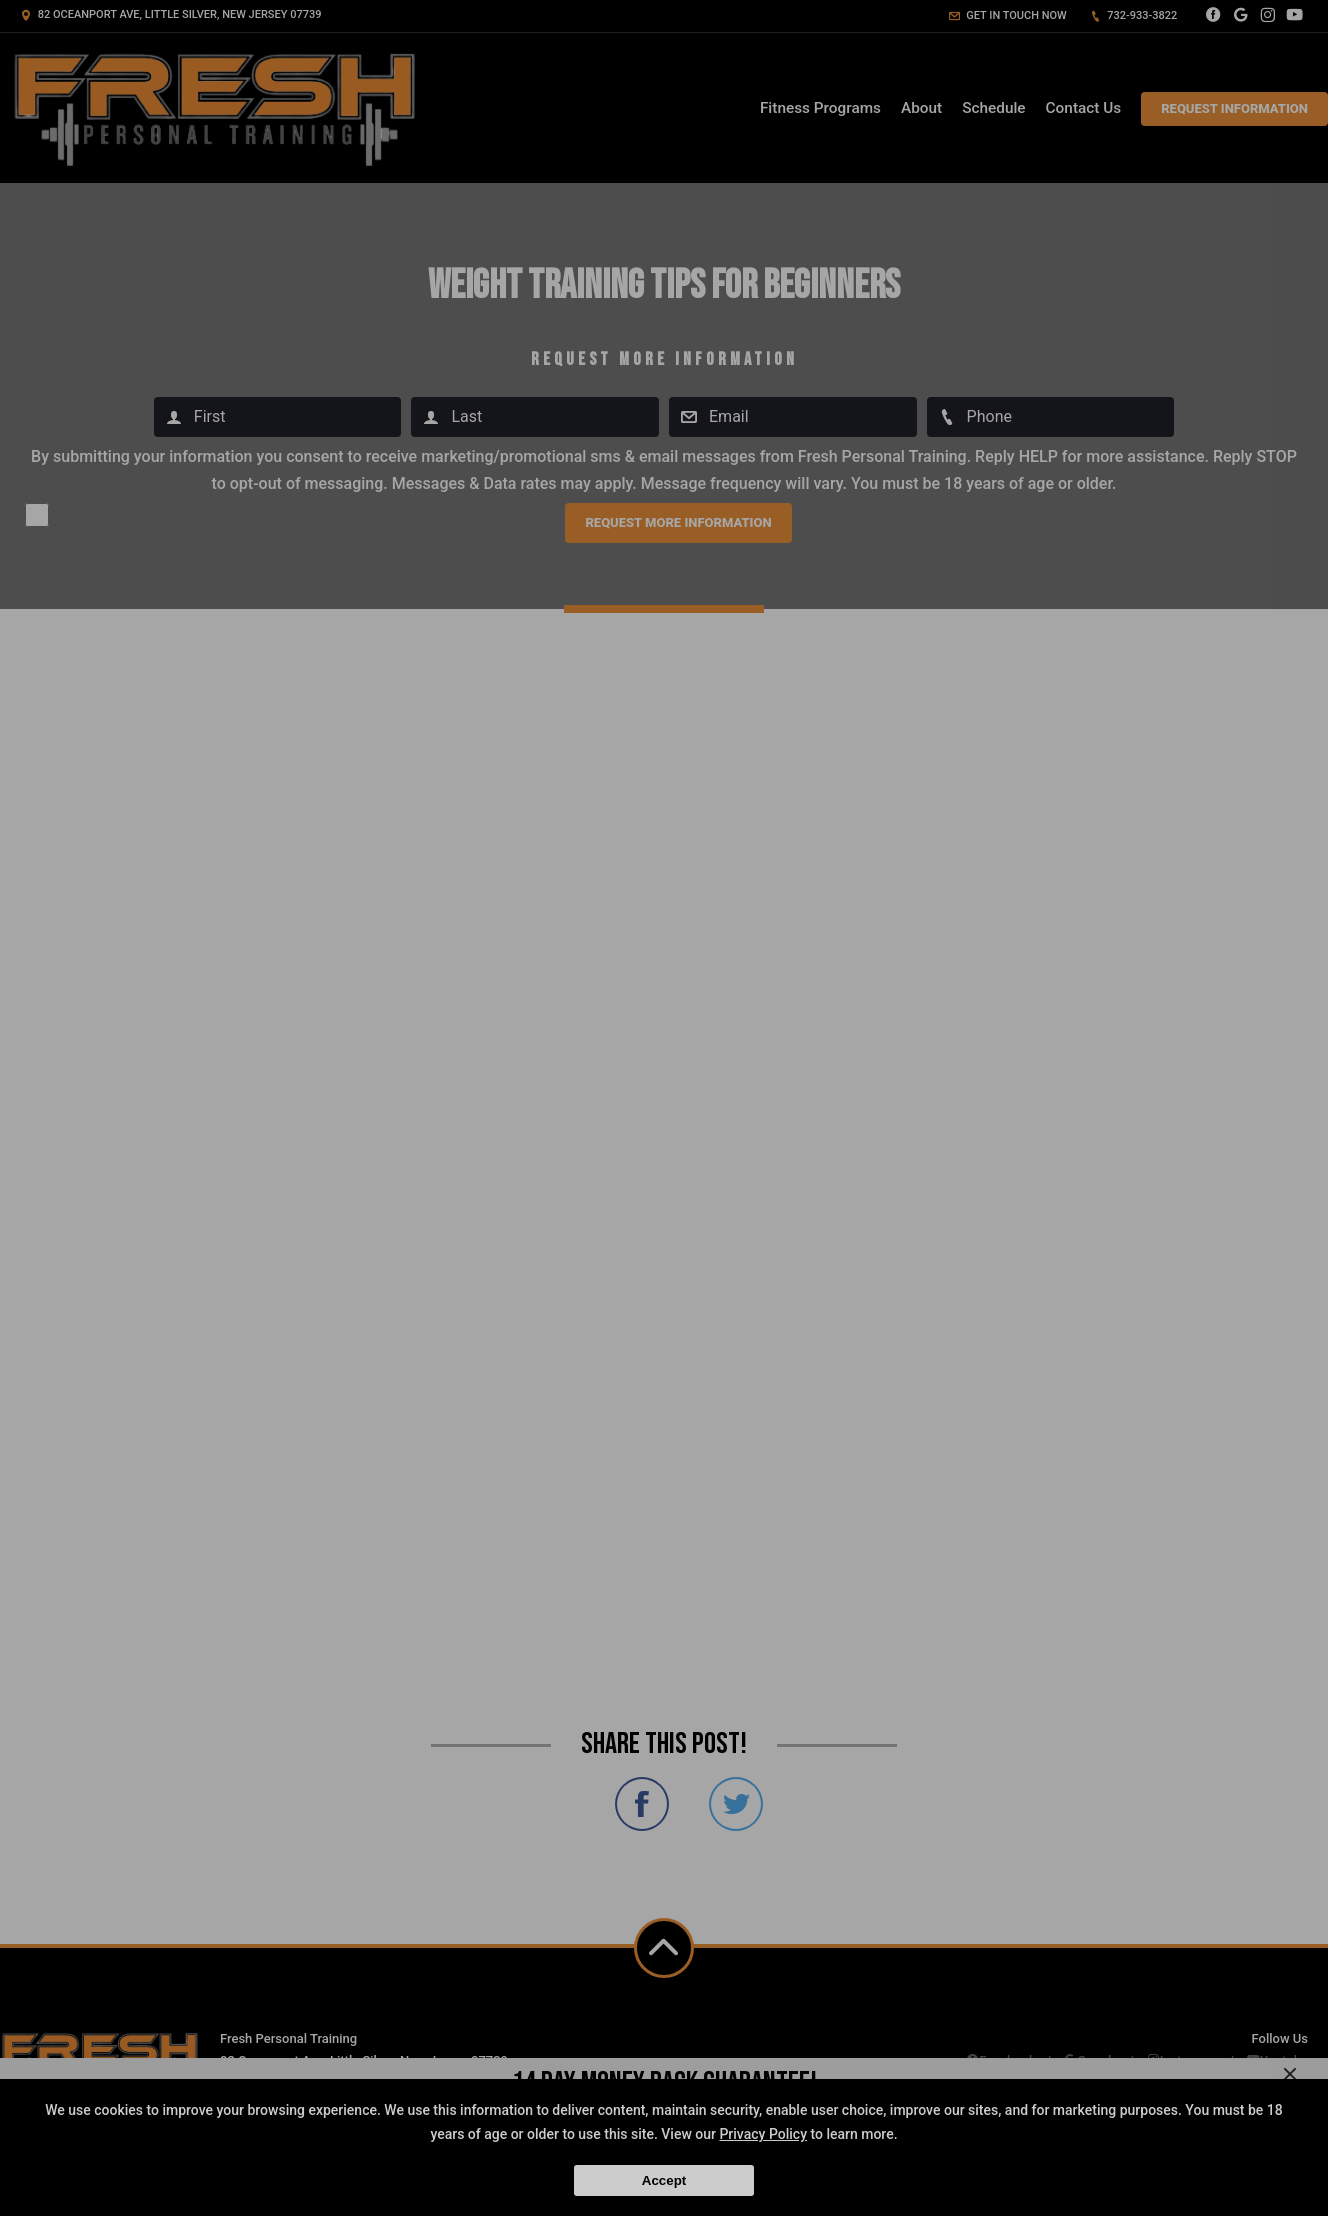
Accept (664, 2180)
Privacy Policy (763, 2134)
